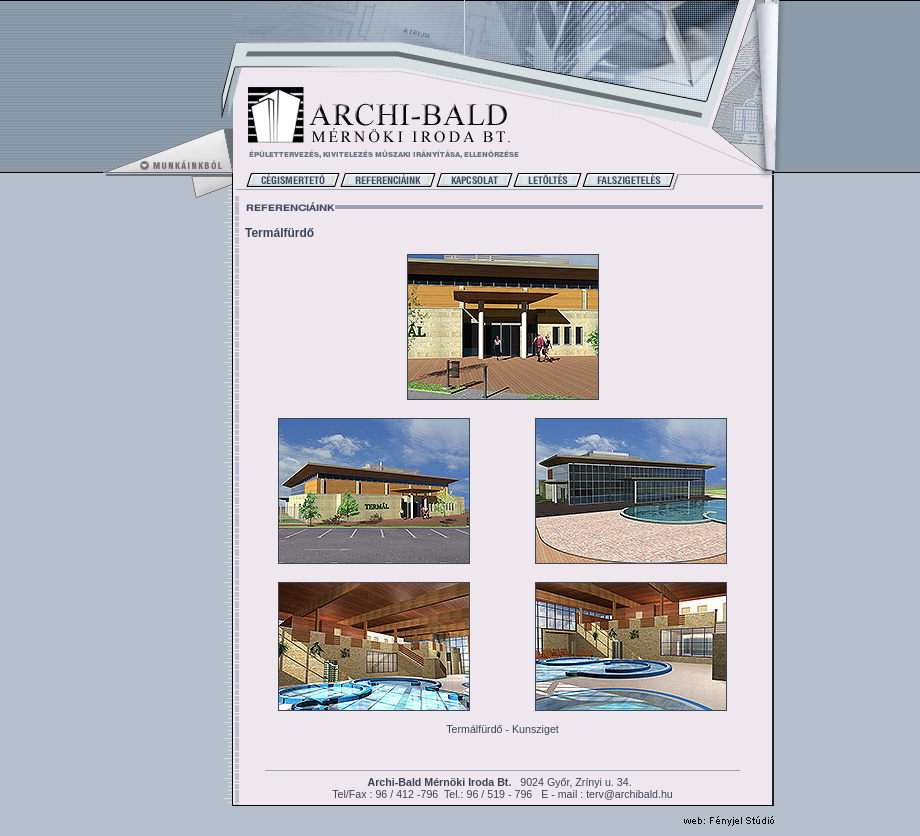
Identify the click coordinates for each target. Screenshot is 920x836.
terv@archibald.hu (629, 794)
